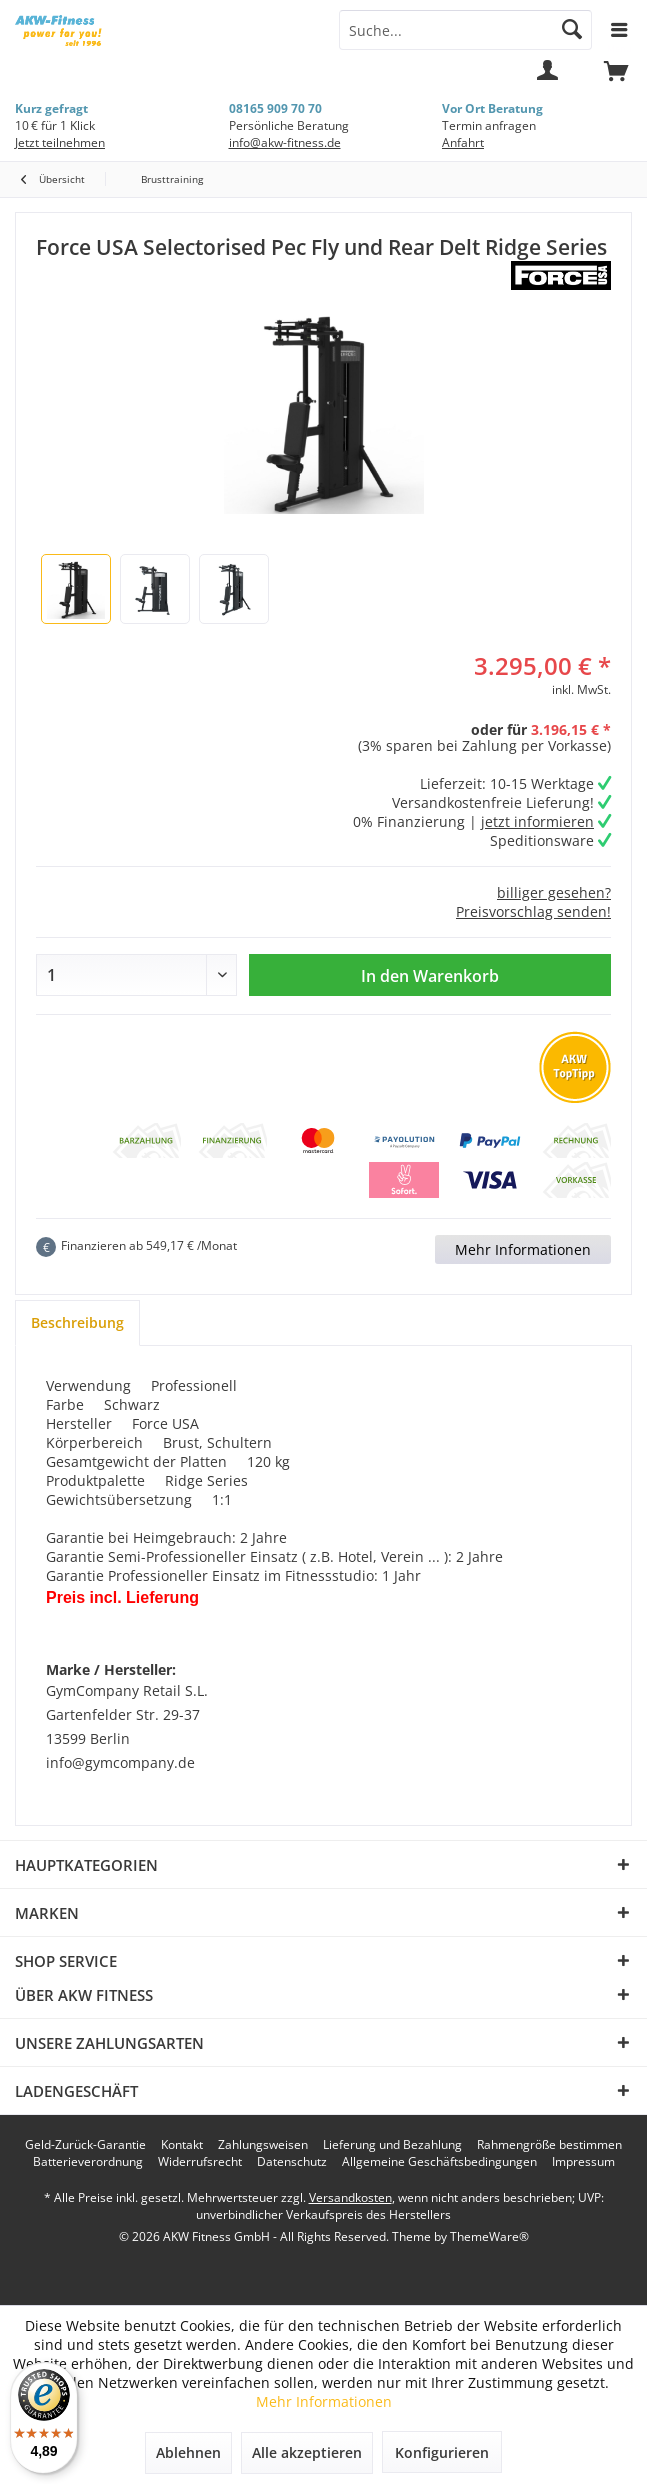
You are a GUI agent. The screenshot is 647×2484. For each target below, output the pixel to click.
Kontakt (182, 2145)
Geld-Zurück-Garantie (85, 2145)
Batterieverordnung (88, 2162)
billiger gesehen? (554, 892)
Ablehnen (188, 2452)
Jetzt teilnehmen (60, 142)
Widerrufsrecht (200, 2162)
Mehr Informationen (523, 1249)
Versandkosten (350, 2197)
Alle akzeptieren (307, 2452)
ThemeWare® (489, 2236)
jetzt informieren (537, 821)
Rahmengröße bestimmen (549, 2145)
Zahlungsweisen (263, 2145)
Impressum (583, 2162)
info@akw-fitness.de (285, 142)
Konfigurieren (442, 2452)
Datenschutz (292, 2162)
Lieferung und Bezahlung (392, 2145)
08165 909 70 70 (275, 108)
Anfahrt (463, 142)
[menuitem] (616, 80)
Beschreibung (77, 1322)
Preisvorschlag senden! (533, 911)
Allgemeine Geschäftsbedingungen (439, 2162)
